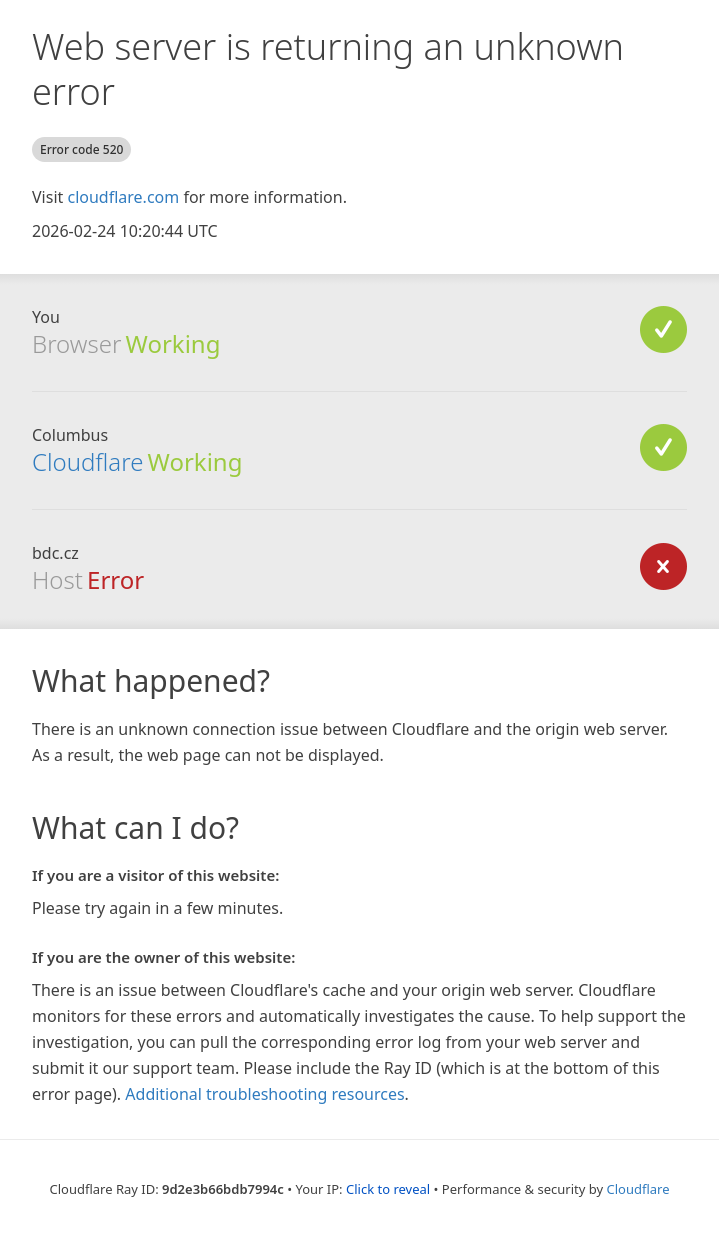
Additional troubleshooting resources (264, 1094)
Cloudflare (87, 461)
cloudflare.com (123, 197)
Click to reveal (388, 1189)
